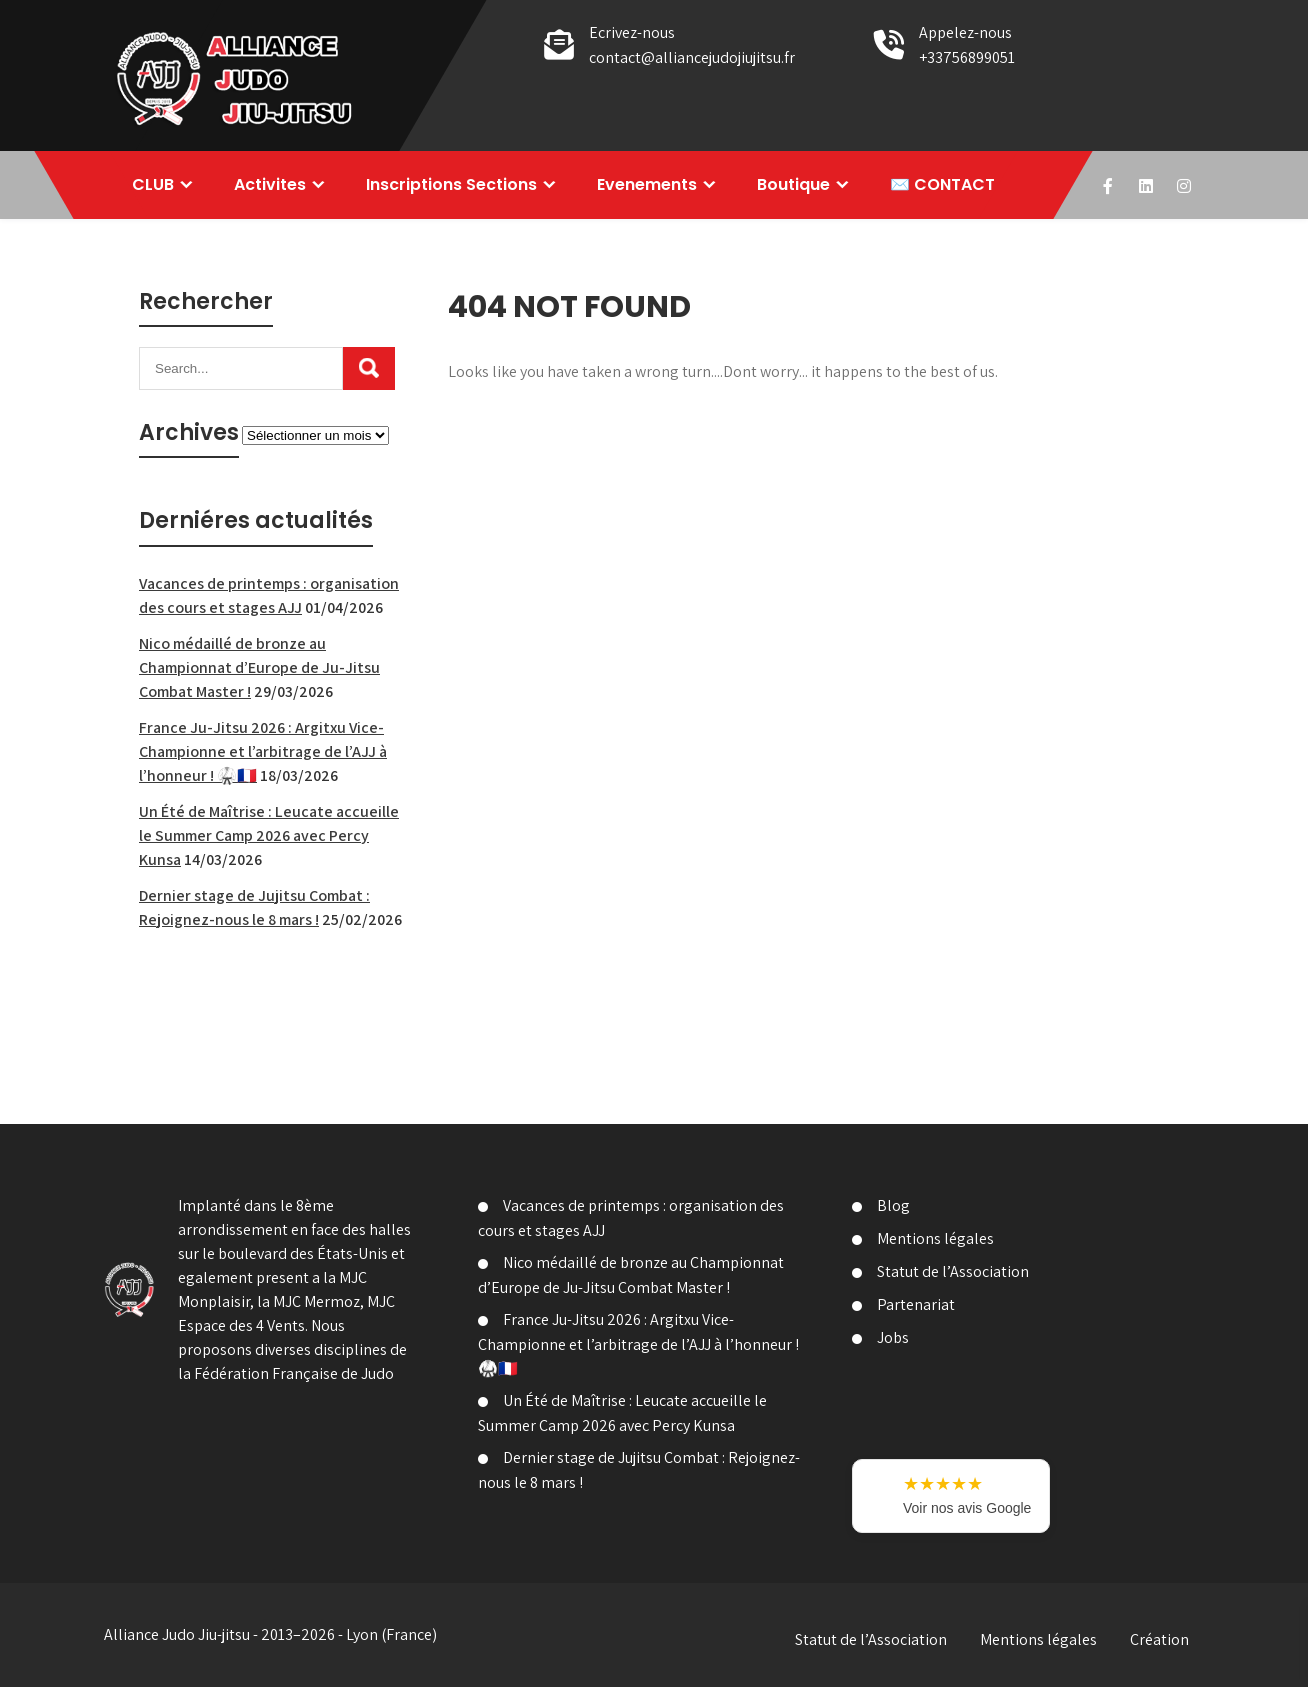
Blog (893, 1205)
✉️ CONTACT (942, 184)
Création (1159, 1639)
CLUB (153, 184)
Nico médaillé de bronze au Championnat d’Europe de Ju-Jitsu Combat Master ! (259, 667)
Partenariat (916, 1304)
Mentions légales (935, 1238)
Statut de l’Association (953, 1271)
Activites (270, 184)
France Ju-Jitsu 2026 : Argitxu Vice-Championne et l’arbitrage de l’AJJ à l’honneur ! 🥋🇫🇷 (263, 751)
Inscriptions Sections (451, 184)
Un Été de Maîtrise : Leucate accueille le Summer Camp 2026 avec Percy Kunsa (269, 835)
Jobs (893, 1337)
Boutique (793, 184)
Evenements (647, 184)
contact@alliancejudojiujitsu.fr (692, 57)
